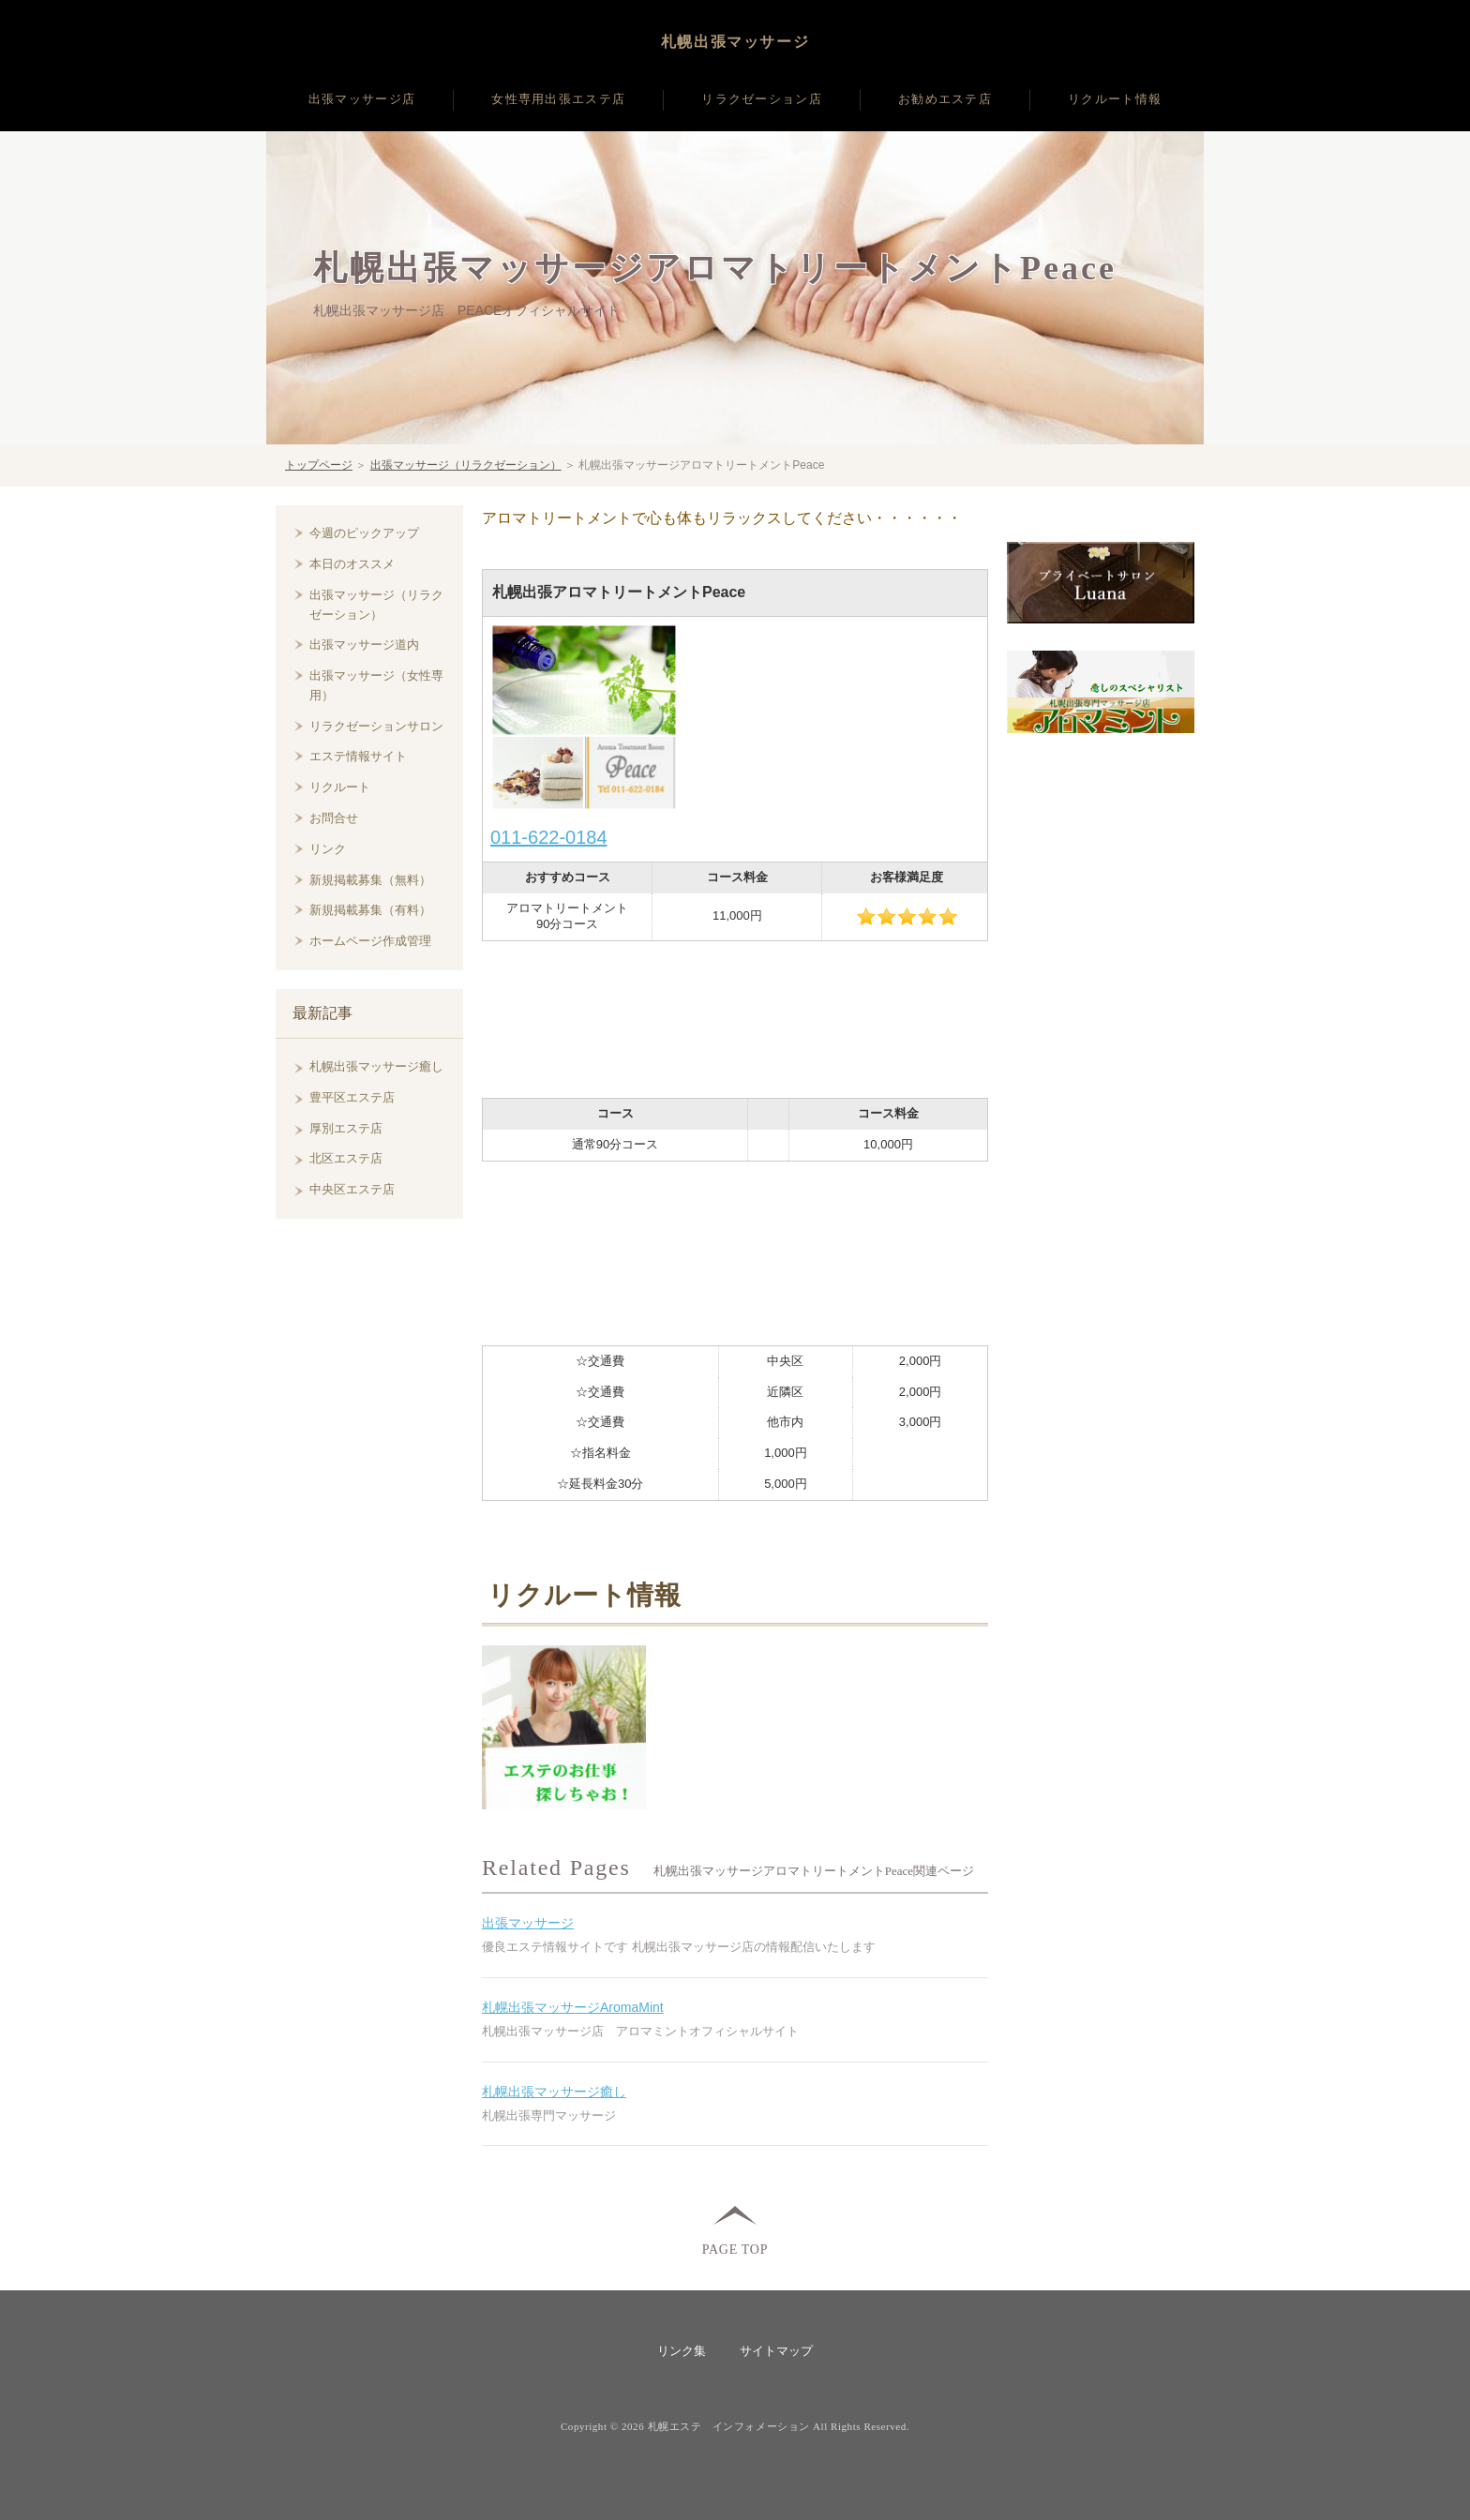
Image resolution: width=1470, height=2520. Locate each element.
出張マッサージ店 (361, 99)
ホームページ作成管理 (370, 941)
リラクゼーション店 (761, 99)
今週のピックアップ (364, 533)
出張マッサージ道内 (364, 645)
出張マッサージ (528, 1922)
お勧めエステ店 (945, 99)
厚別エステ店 (345, 1128)
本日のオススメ (352, 564)
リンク (327, 849)
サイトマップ (776, 2351)
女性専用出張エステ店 (558, 99)
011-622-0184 (549, 837)
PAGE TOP (735, 2248)
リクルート (339, 787)
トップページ (318, 465)
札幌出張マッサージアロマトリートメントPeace (715, 268)
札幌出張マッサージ (735, 42)
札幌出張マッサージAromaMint (573, 2007)
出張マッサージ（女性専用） (376, 685)
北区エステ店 (345, 1158)
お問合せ (333, 818)
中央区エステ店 (352, 1189)
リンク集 (681, 2351)
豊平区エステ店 (352, 1097)
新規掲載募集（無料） (370, 880)
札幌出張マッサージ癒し (554, 2091)
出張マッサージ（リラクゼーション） (466, 465)
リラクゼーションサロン (376, 726)
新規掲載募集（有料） (370, 910)
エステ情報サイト (358, 756)
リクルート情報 (1115, 99)
